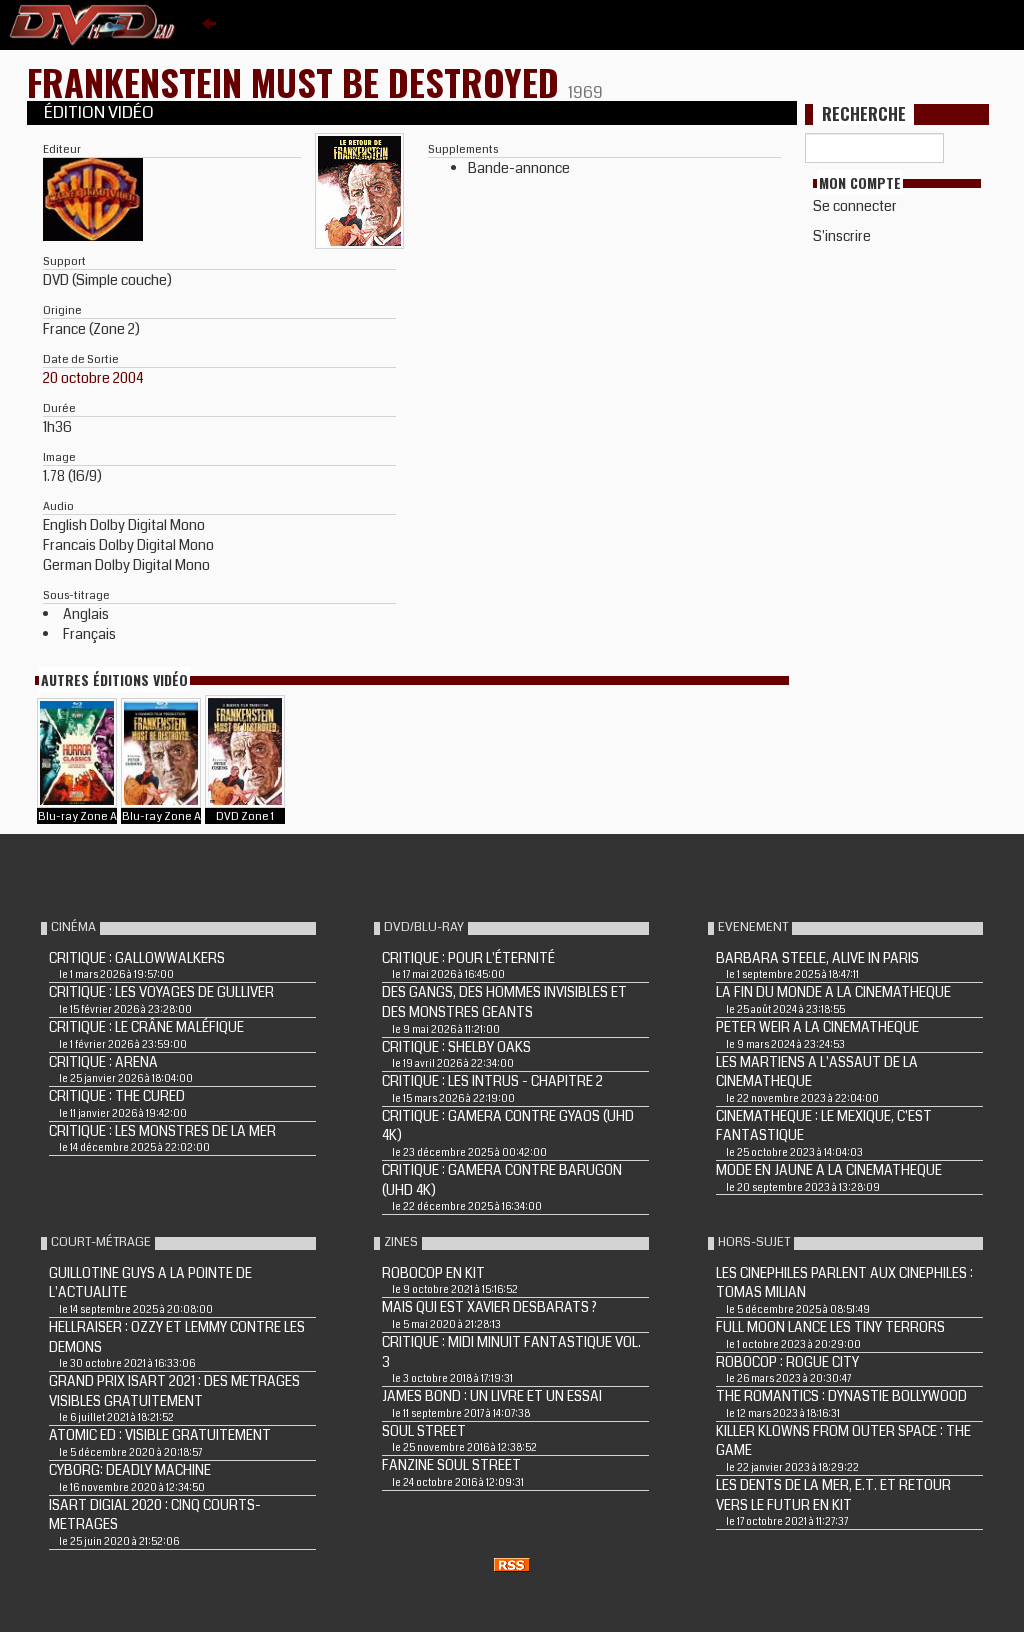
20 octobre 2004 (93, 378)
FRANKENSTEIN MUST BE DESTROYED (297, 81)
